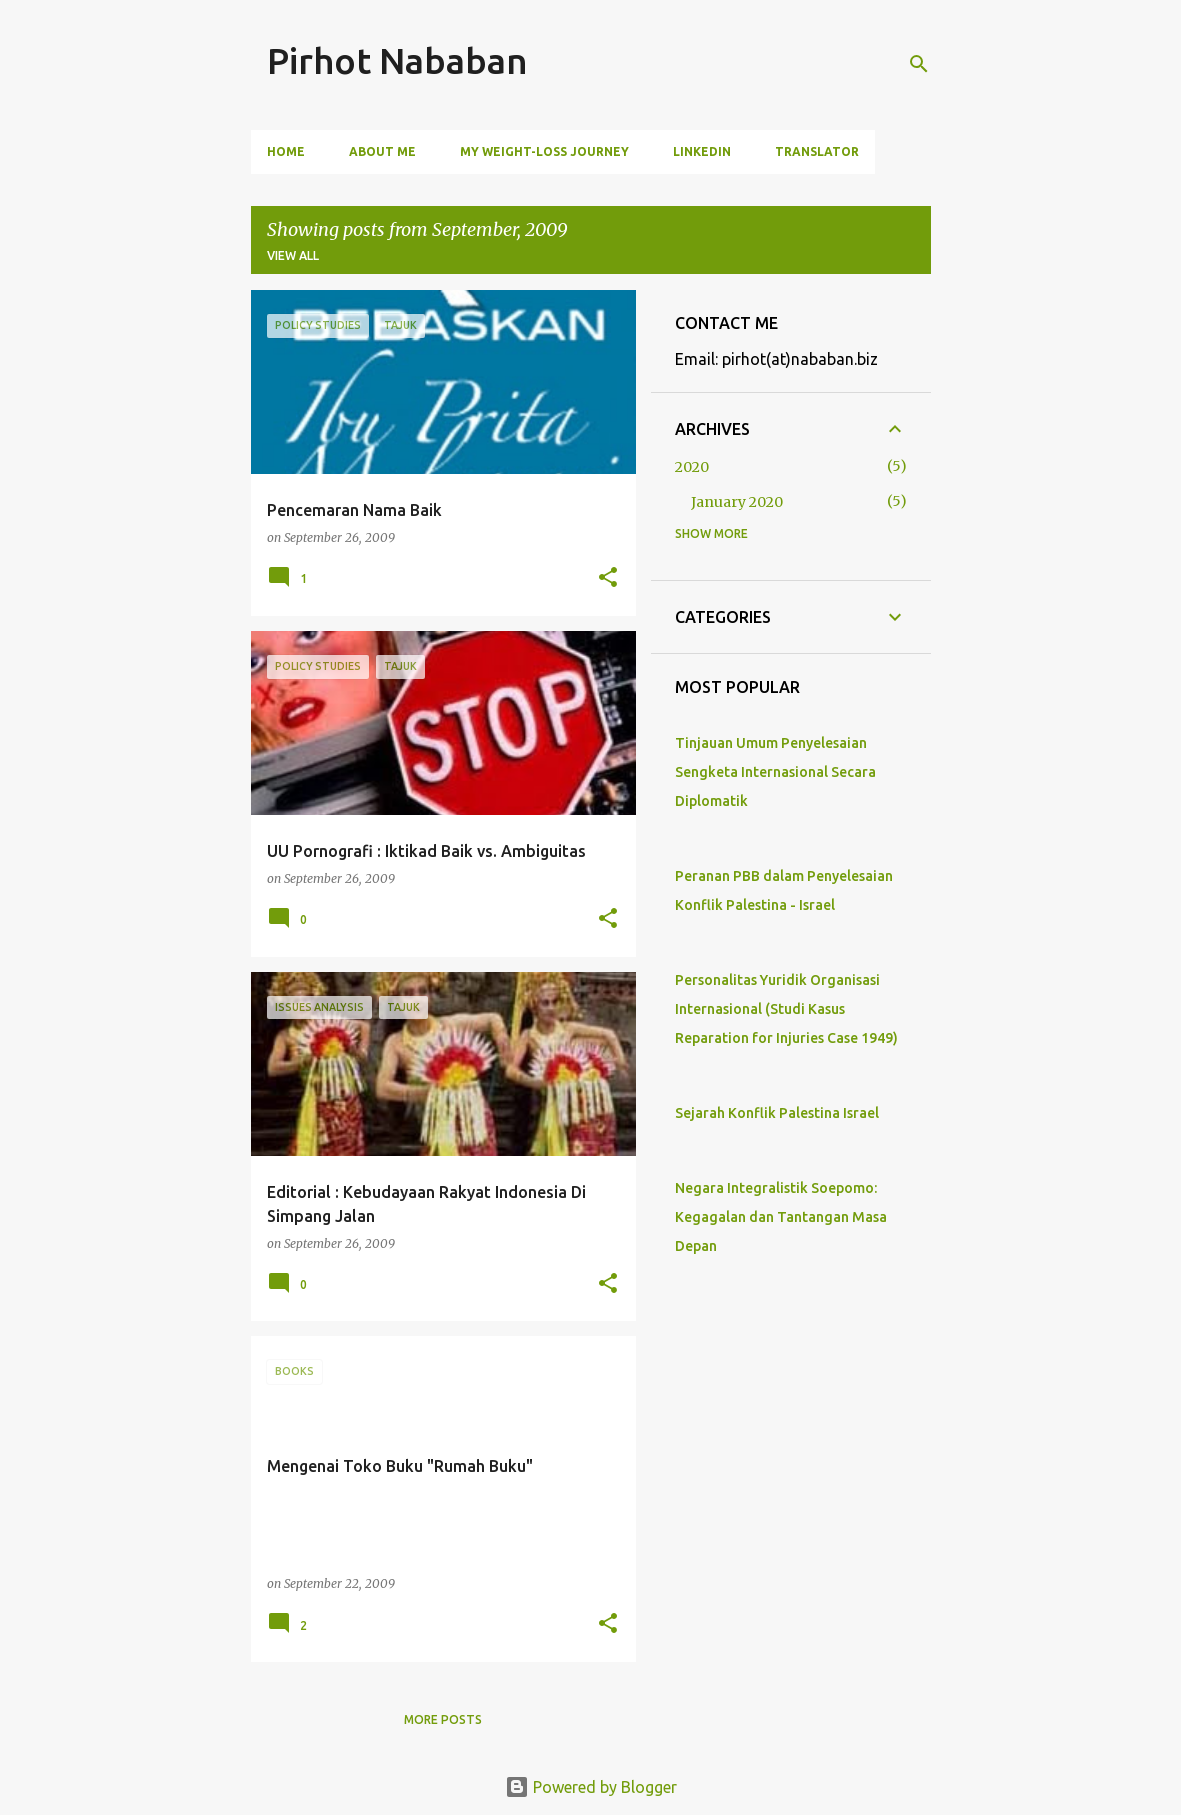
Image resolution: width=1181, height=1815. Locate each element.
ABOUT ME (382, 151)
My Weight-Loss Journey (544, 151)
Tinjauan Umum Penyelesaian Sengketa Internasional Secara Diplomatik (775, 772)
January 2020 (737, 502)
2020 (692, 467)
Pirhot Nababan (397, 60)
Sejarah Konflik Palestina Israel (777, 1113)
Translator (817, 151)
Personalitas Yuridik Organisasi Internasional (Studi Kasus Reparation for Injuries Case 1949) (786, 1009)
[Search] (919, 64)
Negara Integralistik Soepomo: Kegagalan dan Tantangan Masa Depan (781, 1217)
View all (293, 255)
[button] (608, 578)
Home (286, 151)
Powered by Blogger (591, 1787)
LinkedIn (702, 151)
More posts (443, 1719)
